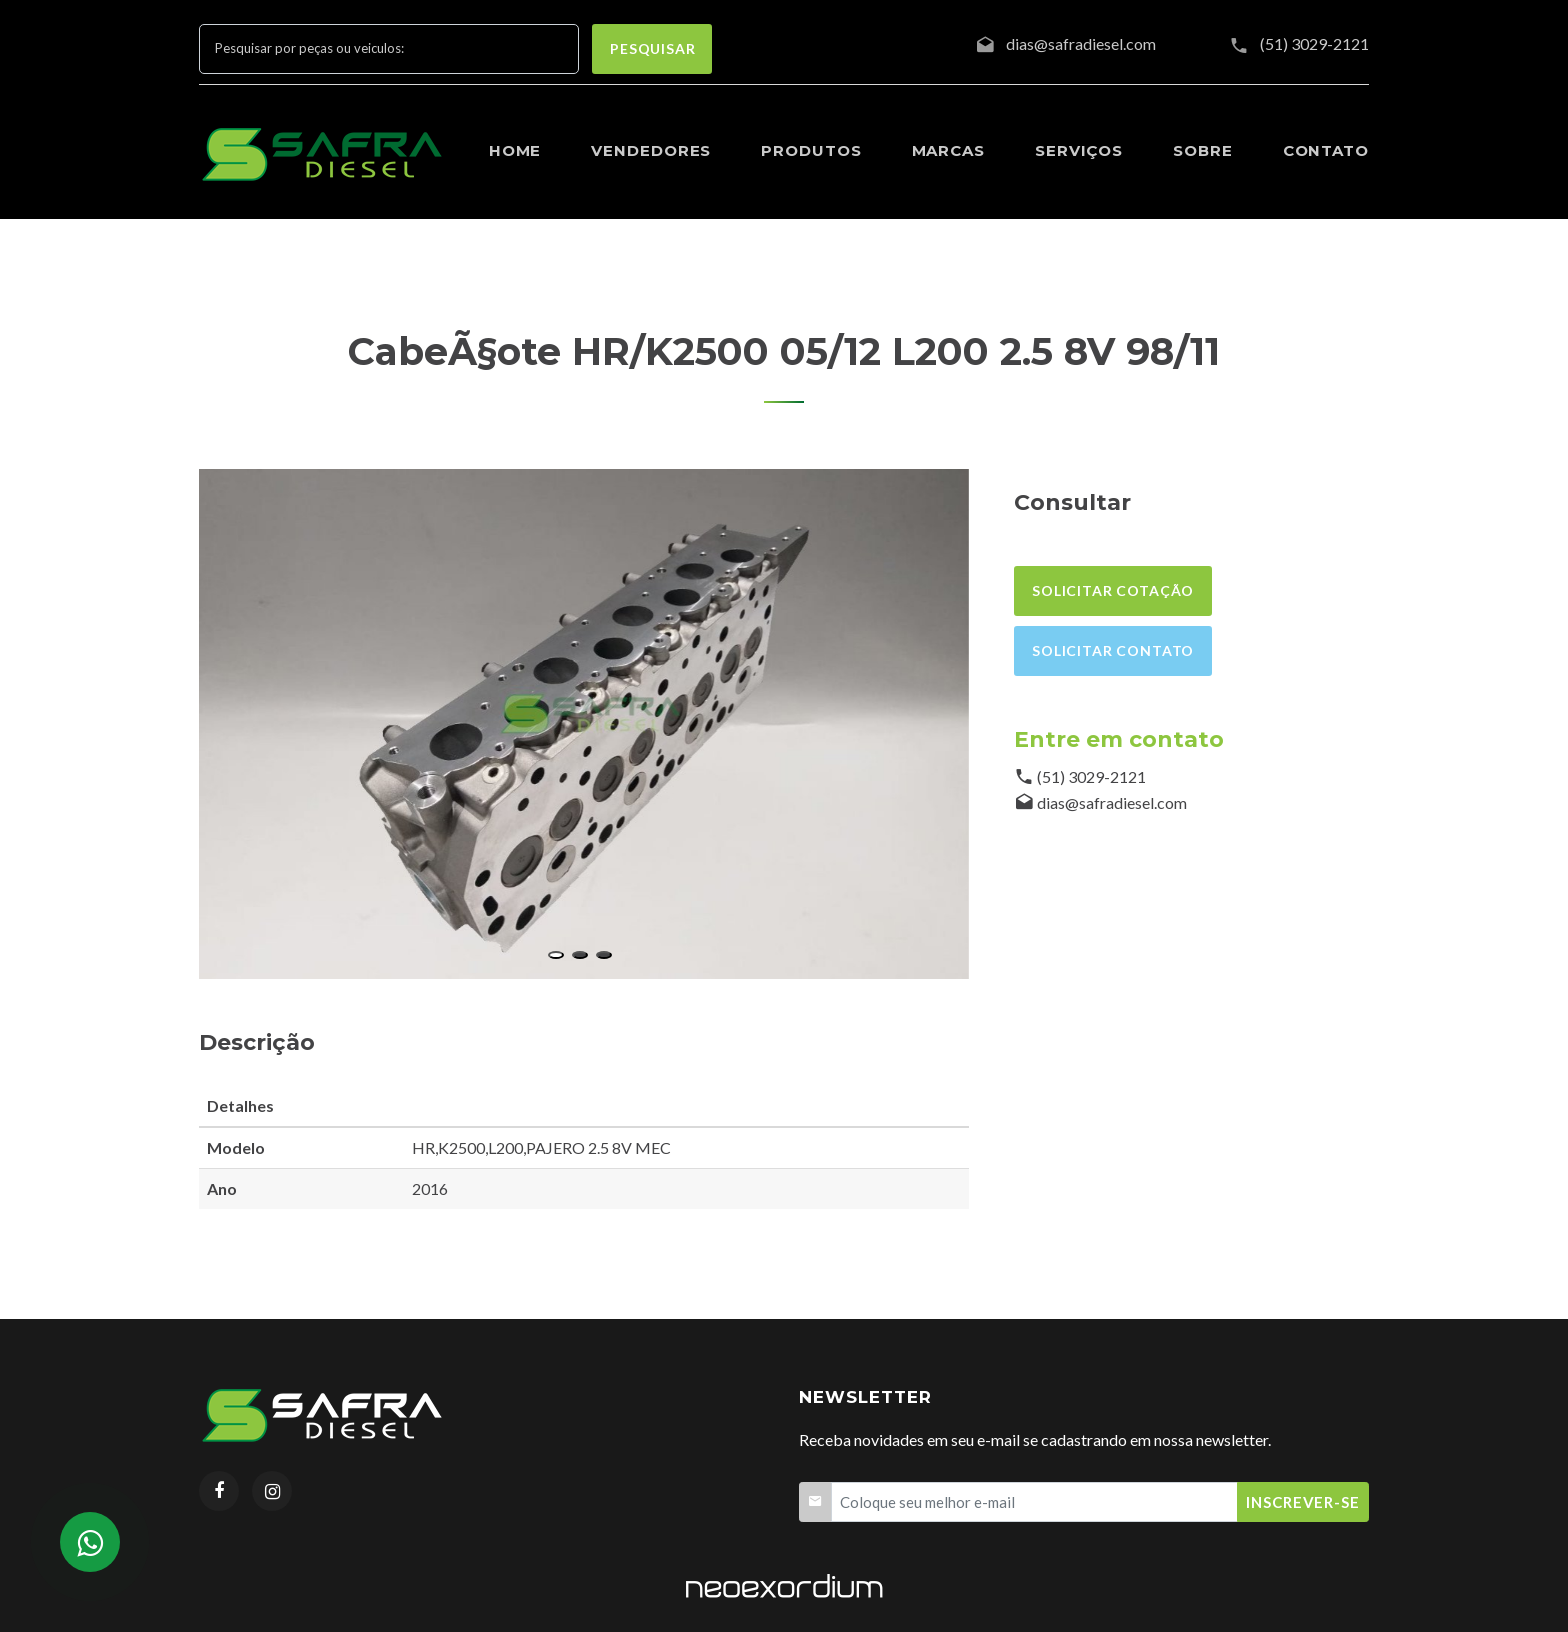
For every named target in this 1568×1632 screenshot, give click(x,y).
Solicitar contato (1113, 650)
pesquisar (653, 48)
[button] (556, 955)
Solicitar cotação (1113, 590)
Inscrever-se (1303, 1502)
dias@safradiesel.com (1112, 802)
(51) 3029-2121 (1314, 43)
